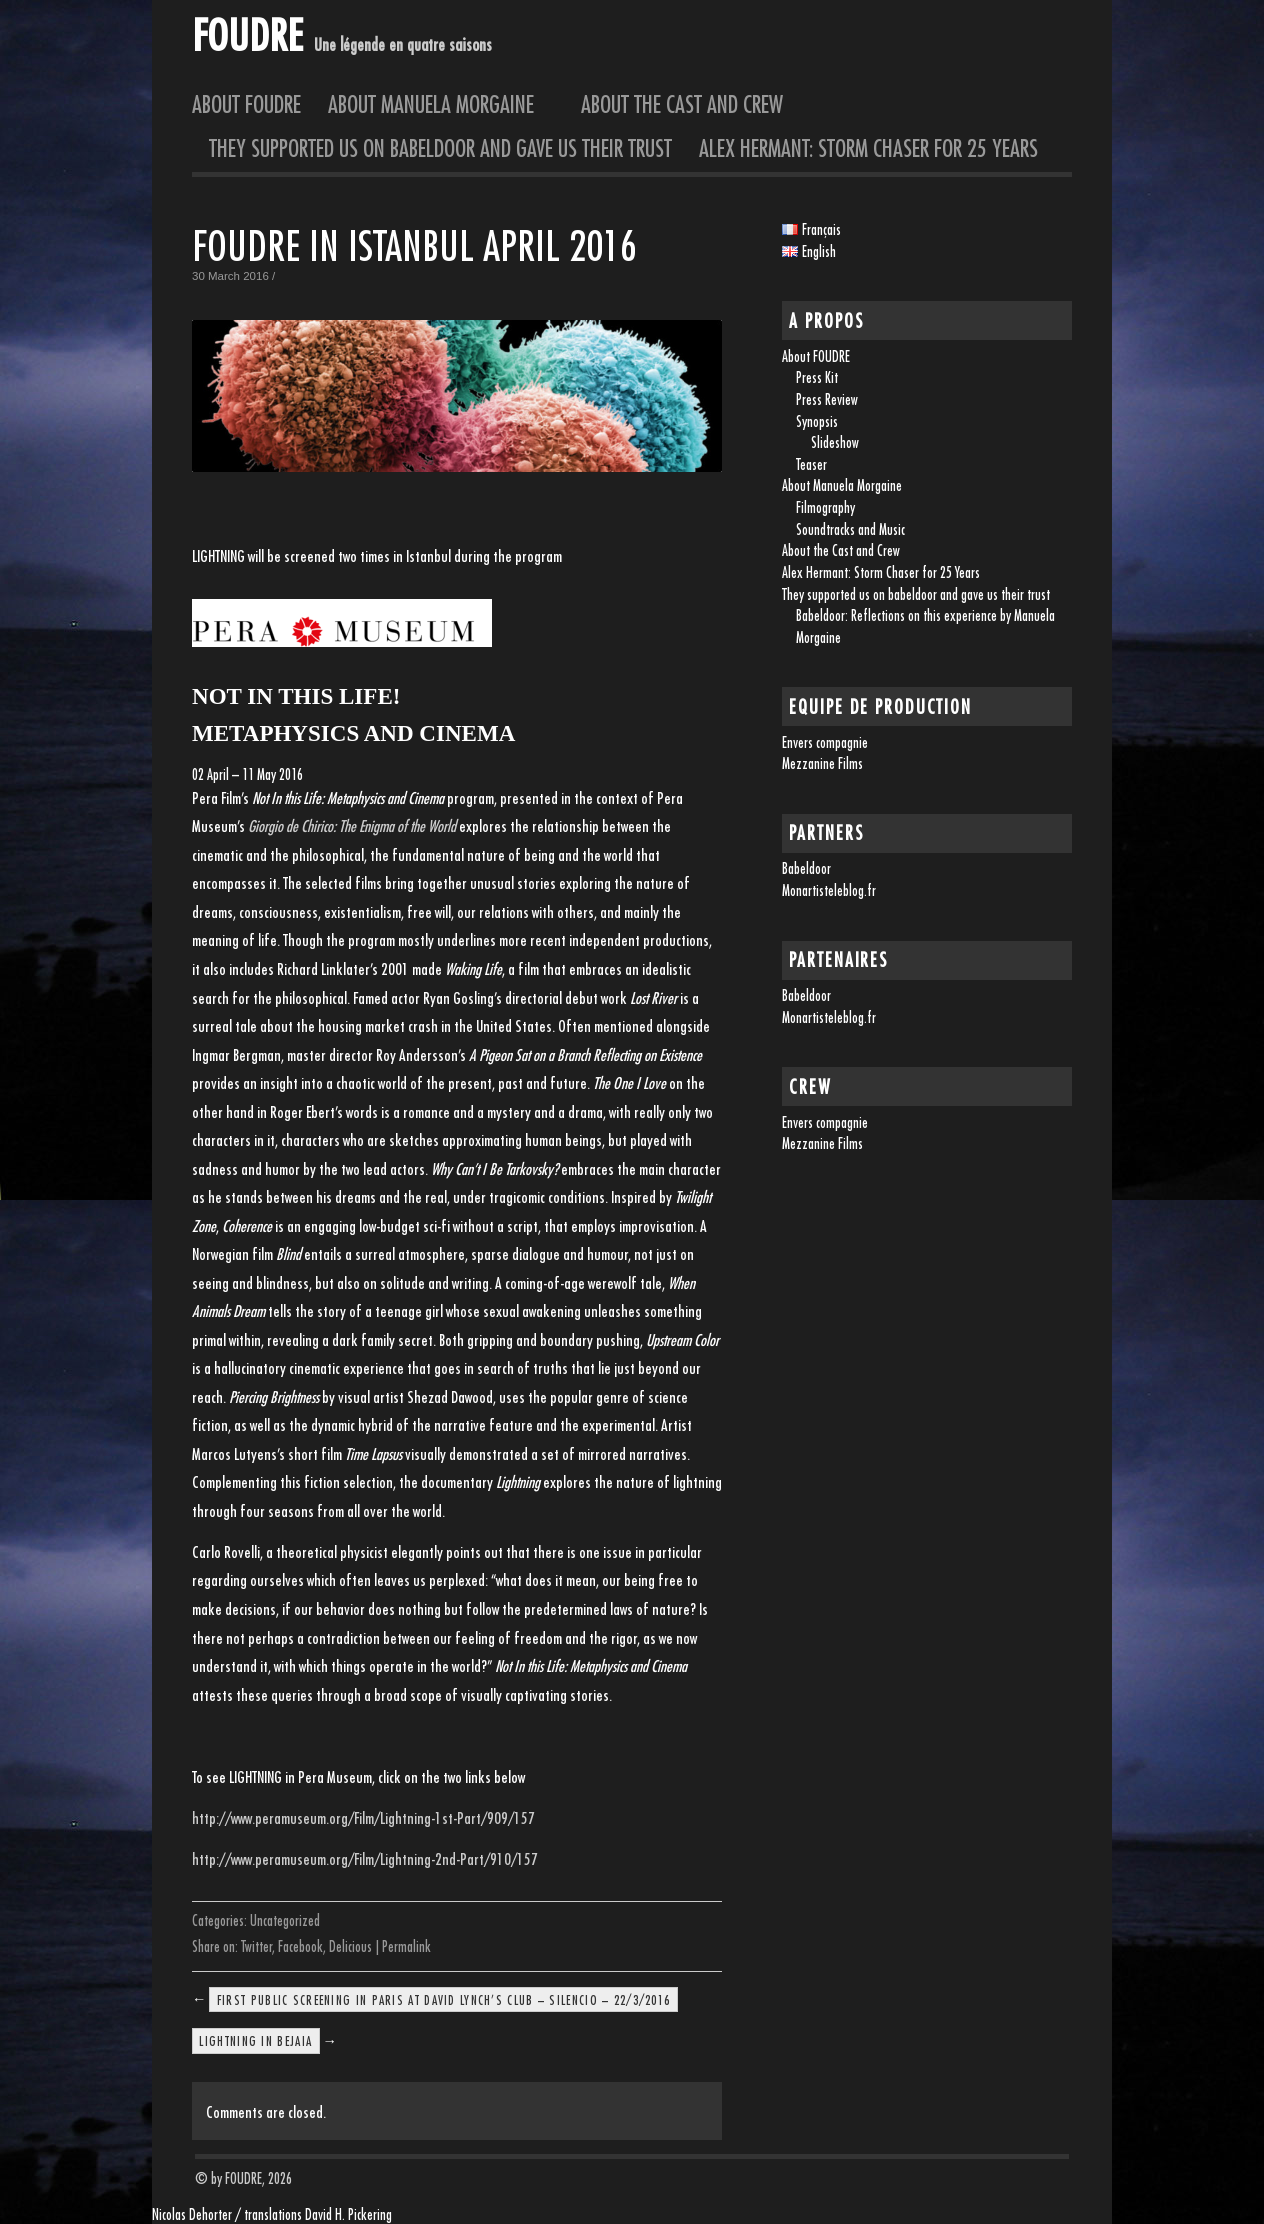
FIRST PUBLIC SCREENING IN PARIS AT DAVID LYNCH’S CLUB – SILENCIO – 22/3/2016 (444, 1999)
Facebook (300, 1946)
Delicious (350, 1946)
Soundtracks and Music (850, 529)
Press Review (827, 399)
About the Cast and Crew (682, 104)
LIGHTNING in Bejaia (255, 2041)
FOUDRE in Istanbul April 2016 (414, 245)
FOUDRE (247, 34)
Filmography (825, 507)
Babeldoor (806, 868)
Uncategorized (285, 1920)
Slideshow (835, 442)
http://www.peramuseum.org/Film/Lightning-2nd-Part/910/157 (365, 1859)
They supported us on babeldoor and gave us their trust (440, 148)
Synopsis (817, 421)
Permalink (406, 1946)
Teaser (811, 464)
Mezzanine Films (822, 763)
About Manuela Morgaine (441, 104)
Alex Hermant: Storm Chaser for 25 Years (868, 148)
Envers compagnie (825, 742)
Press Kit (817, 377)
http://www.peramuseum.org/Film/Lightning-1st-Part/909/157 (363, 1818)
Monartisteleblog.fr (829, 890)
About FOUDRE (246, 104)
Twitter (256, 1946)
